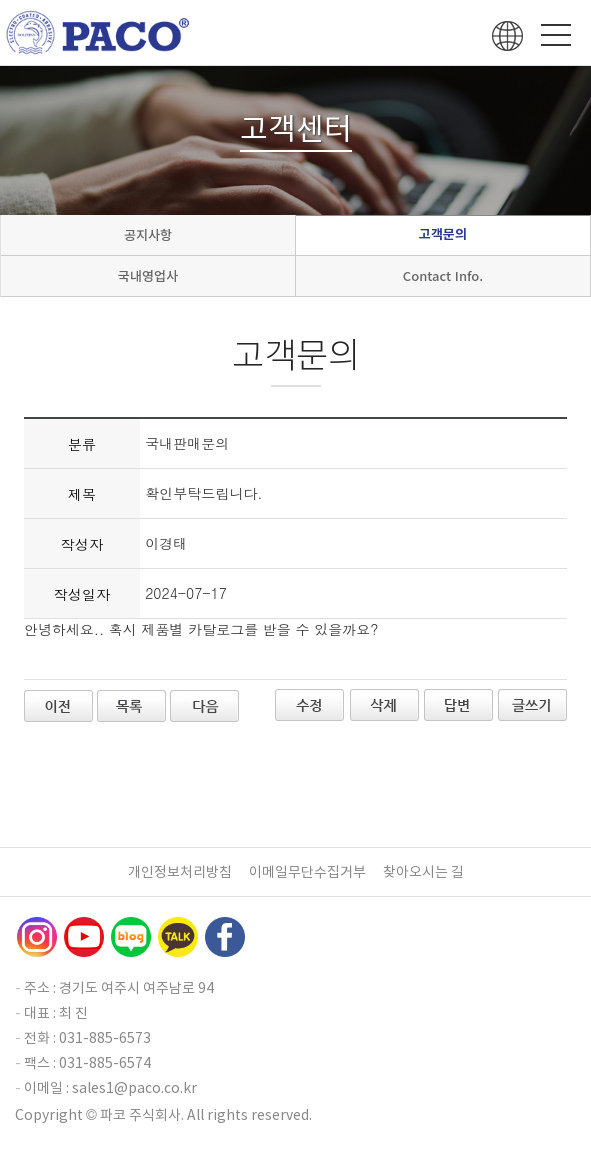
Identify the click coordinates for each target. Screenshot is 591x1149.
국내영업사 (148, 275)
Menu (556, 35)
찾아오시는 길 (423, 872)
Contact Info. (443, 275)
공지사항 (148, 234)
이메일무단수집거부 (307, 872)
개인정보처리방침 (180, 872)
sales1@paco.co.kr (134, 1088)
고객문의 (443, 234)
